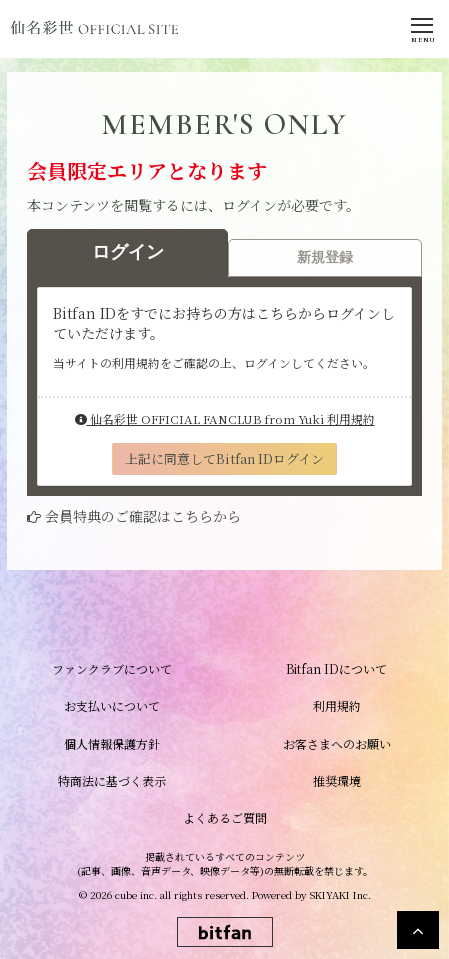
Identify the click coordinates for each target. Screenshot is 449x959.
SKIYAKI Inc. (340, 894)
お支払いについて (112, 705)
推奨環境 (337, 780)
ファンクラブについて (112, 668)
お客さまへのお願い (337, 743)
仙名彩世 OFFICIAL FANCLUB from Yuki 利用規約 (225, 418)
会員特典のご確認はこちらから (143, 516)
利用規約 (337, 705)
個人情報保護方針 (112, 743)
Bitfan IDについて (336, 668)
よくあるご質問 (225, 817)
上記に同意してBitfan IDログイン (224, 458)
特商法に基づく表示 (112, 780)
